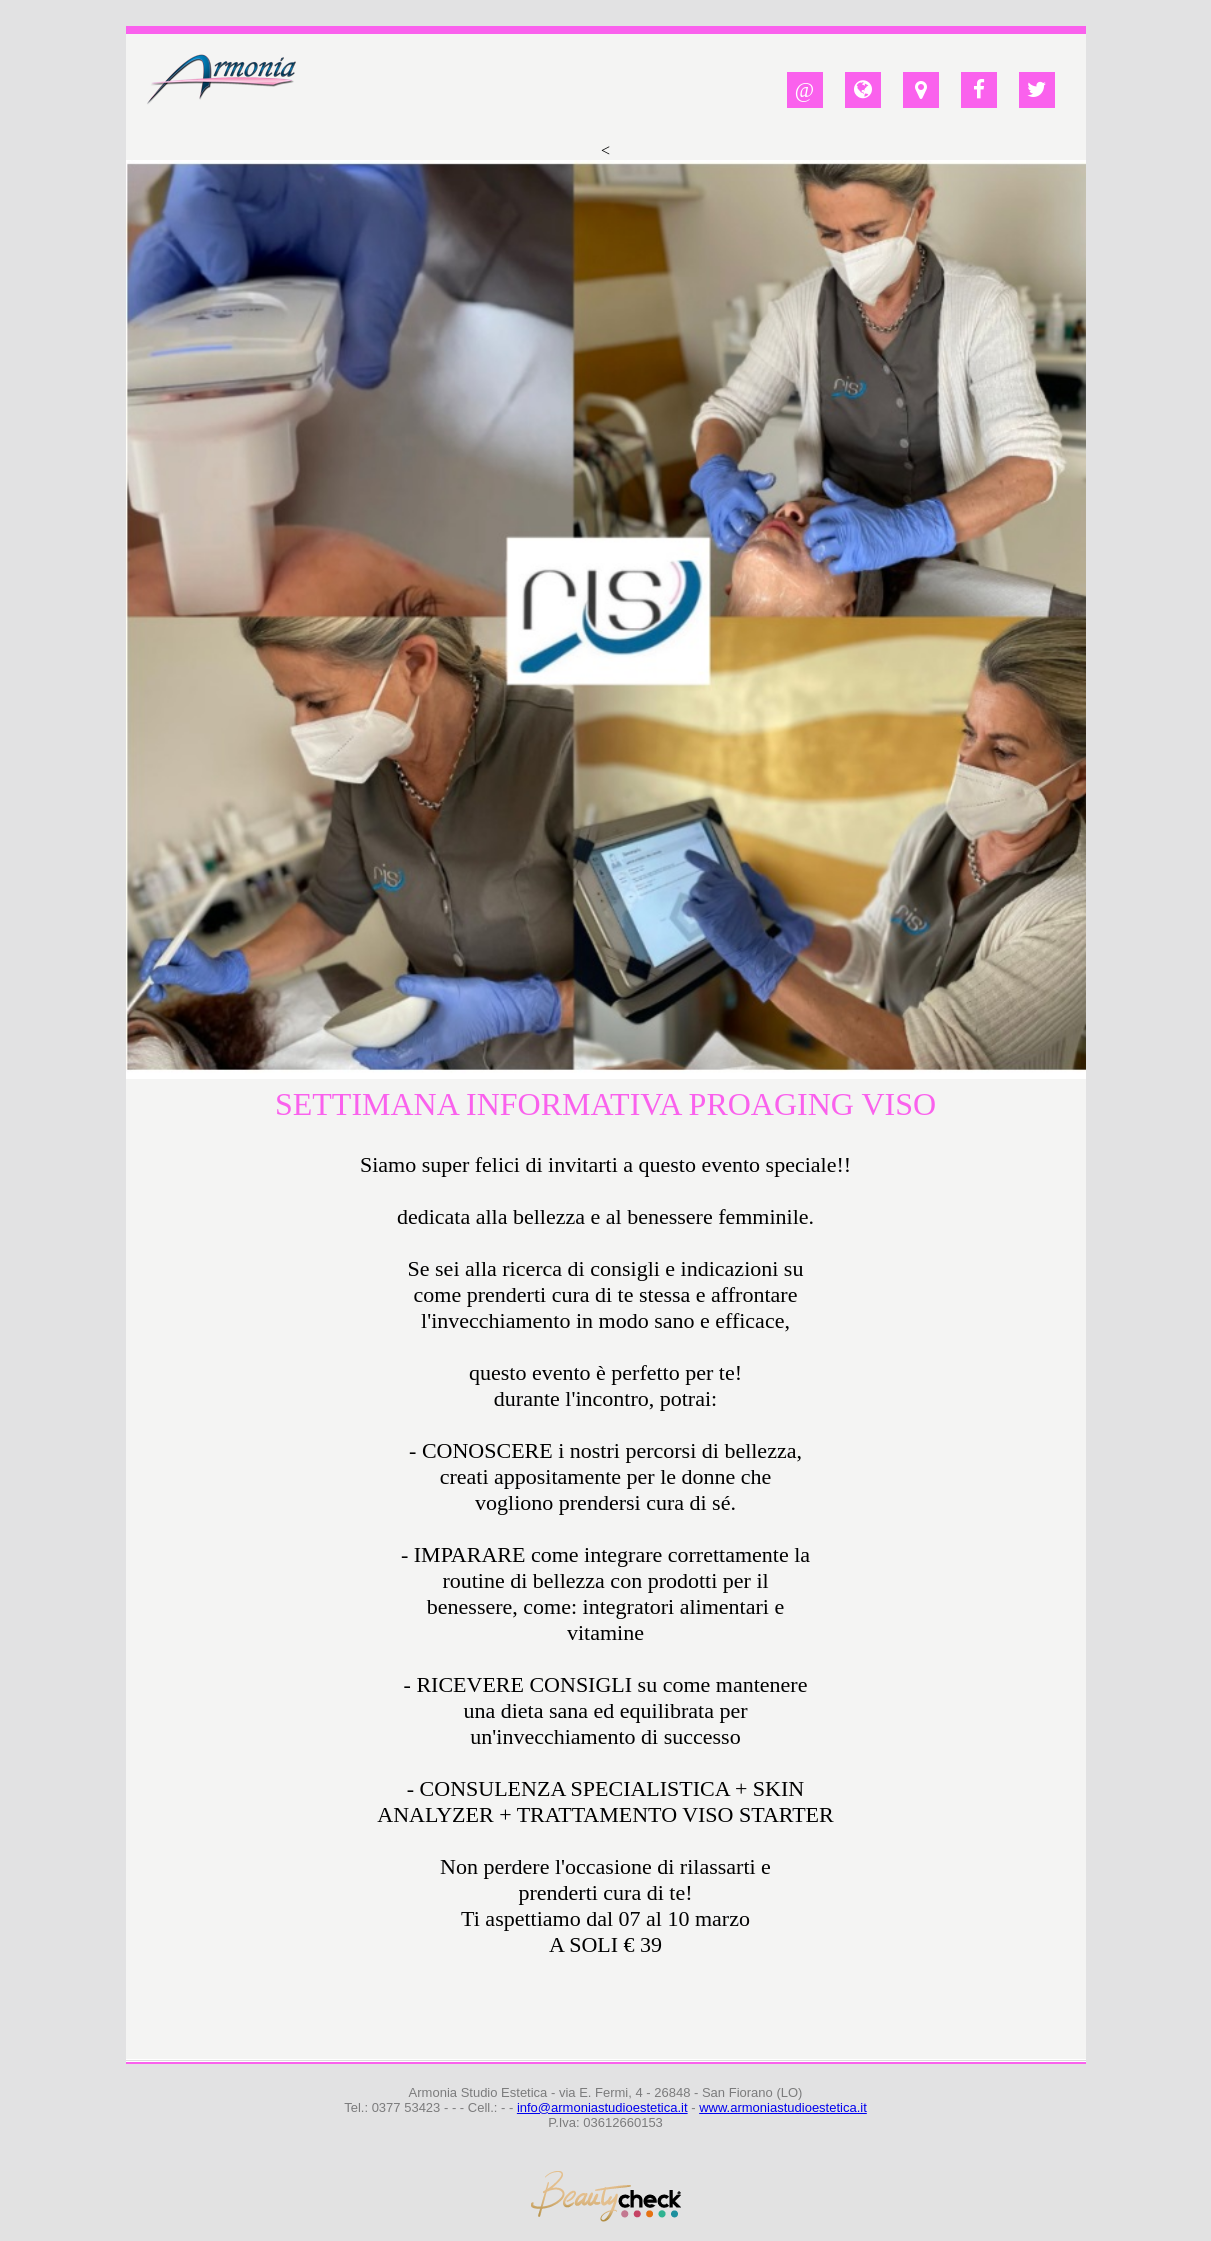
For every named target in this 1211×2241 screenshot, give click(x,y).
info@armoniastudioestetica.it (602, 2107)
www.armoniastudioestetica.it (783, 2107)
